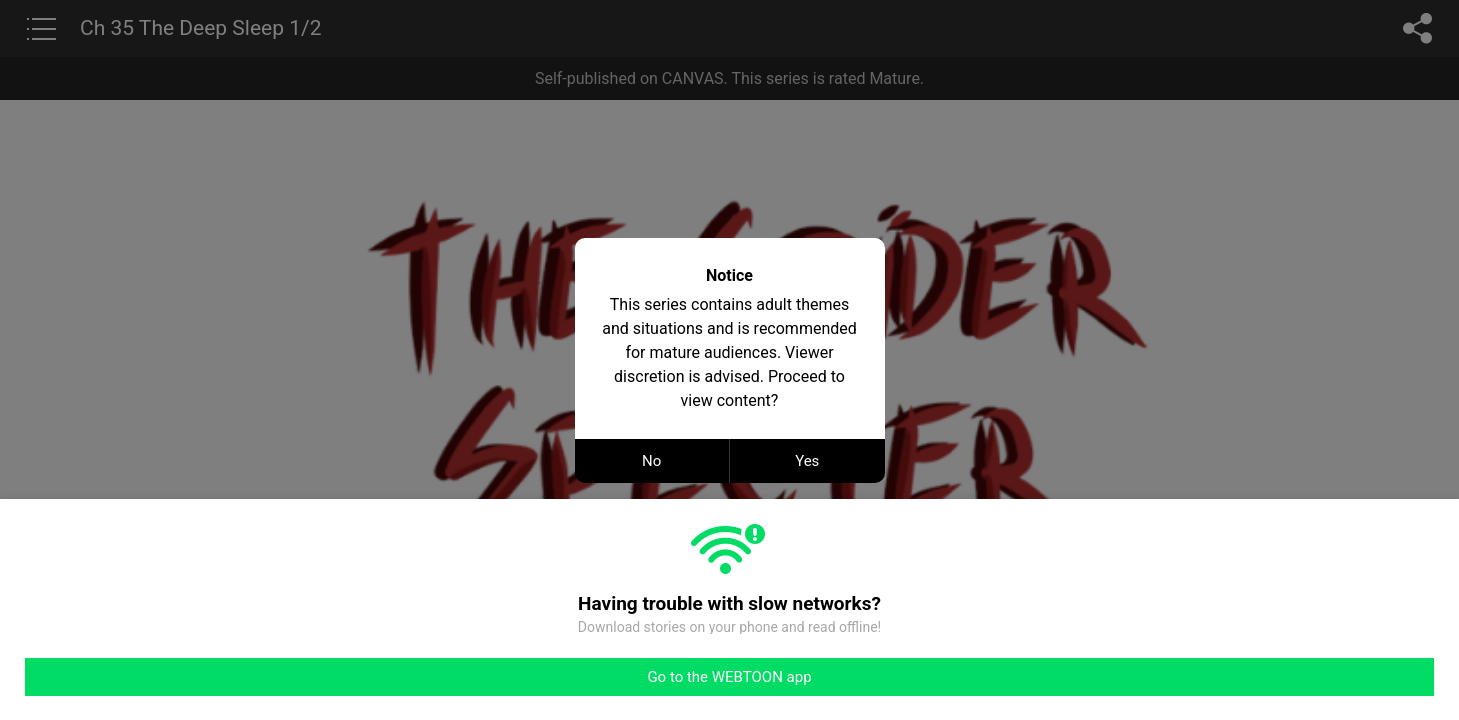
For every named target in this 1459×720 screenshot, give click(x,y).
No (651, 461)
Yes (807, 461)
